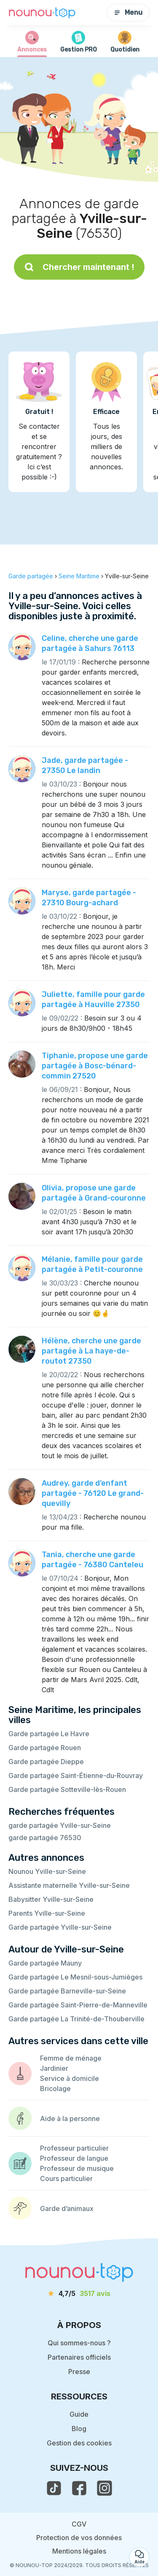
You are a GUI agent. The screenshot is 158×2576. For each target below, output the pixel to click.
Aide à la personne (70, 2118)
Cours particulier (66, 2178)
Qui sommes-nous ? (79, 2343)
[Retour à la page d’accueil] (42, 13)
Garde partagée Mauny (45, 1963)
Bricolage (55, 2088)
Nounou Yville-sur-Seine (47, 1871)
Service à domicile (69, 2078)
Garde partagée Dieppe (46, 1761)
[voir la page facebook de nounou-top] (79, 2488)
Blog (79, 2428)
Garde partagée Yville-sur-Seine (60, 1927)
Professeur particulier (74, 2148)
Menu (128, 12)
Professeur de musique (77, 2168)
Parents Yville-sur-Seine (46, 1913)
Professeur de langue (74, 2158)
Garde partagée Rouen (44, 1747)
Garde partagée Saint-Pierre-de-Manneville (77, 2005)
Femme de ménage (71, 2058)
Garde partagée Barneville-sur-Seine (67, 1991)
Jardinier (54, 2068)
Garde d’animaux (67, 2208)
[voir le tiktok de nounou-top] (54, 2488)
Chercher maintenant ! (79, 267)
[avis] (79, 2293)
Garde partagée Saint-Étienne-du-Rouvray (75, 1775)
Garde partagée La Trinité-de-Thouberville (76, 2019)
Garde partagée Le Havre (48, 1733)
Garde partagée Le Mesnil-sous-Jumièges (75, 1977)
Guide (79, 2414)
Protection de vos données (79, 2537)
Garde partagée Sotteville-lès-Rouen (67, 1789)
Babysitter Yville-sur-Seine (51, 1899)
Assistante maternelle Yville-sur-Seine (69, 1885)
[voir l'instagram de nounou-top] (104, 2488)
